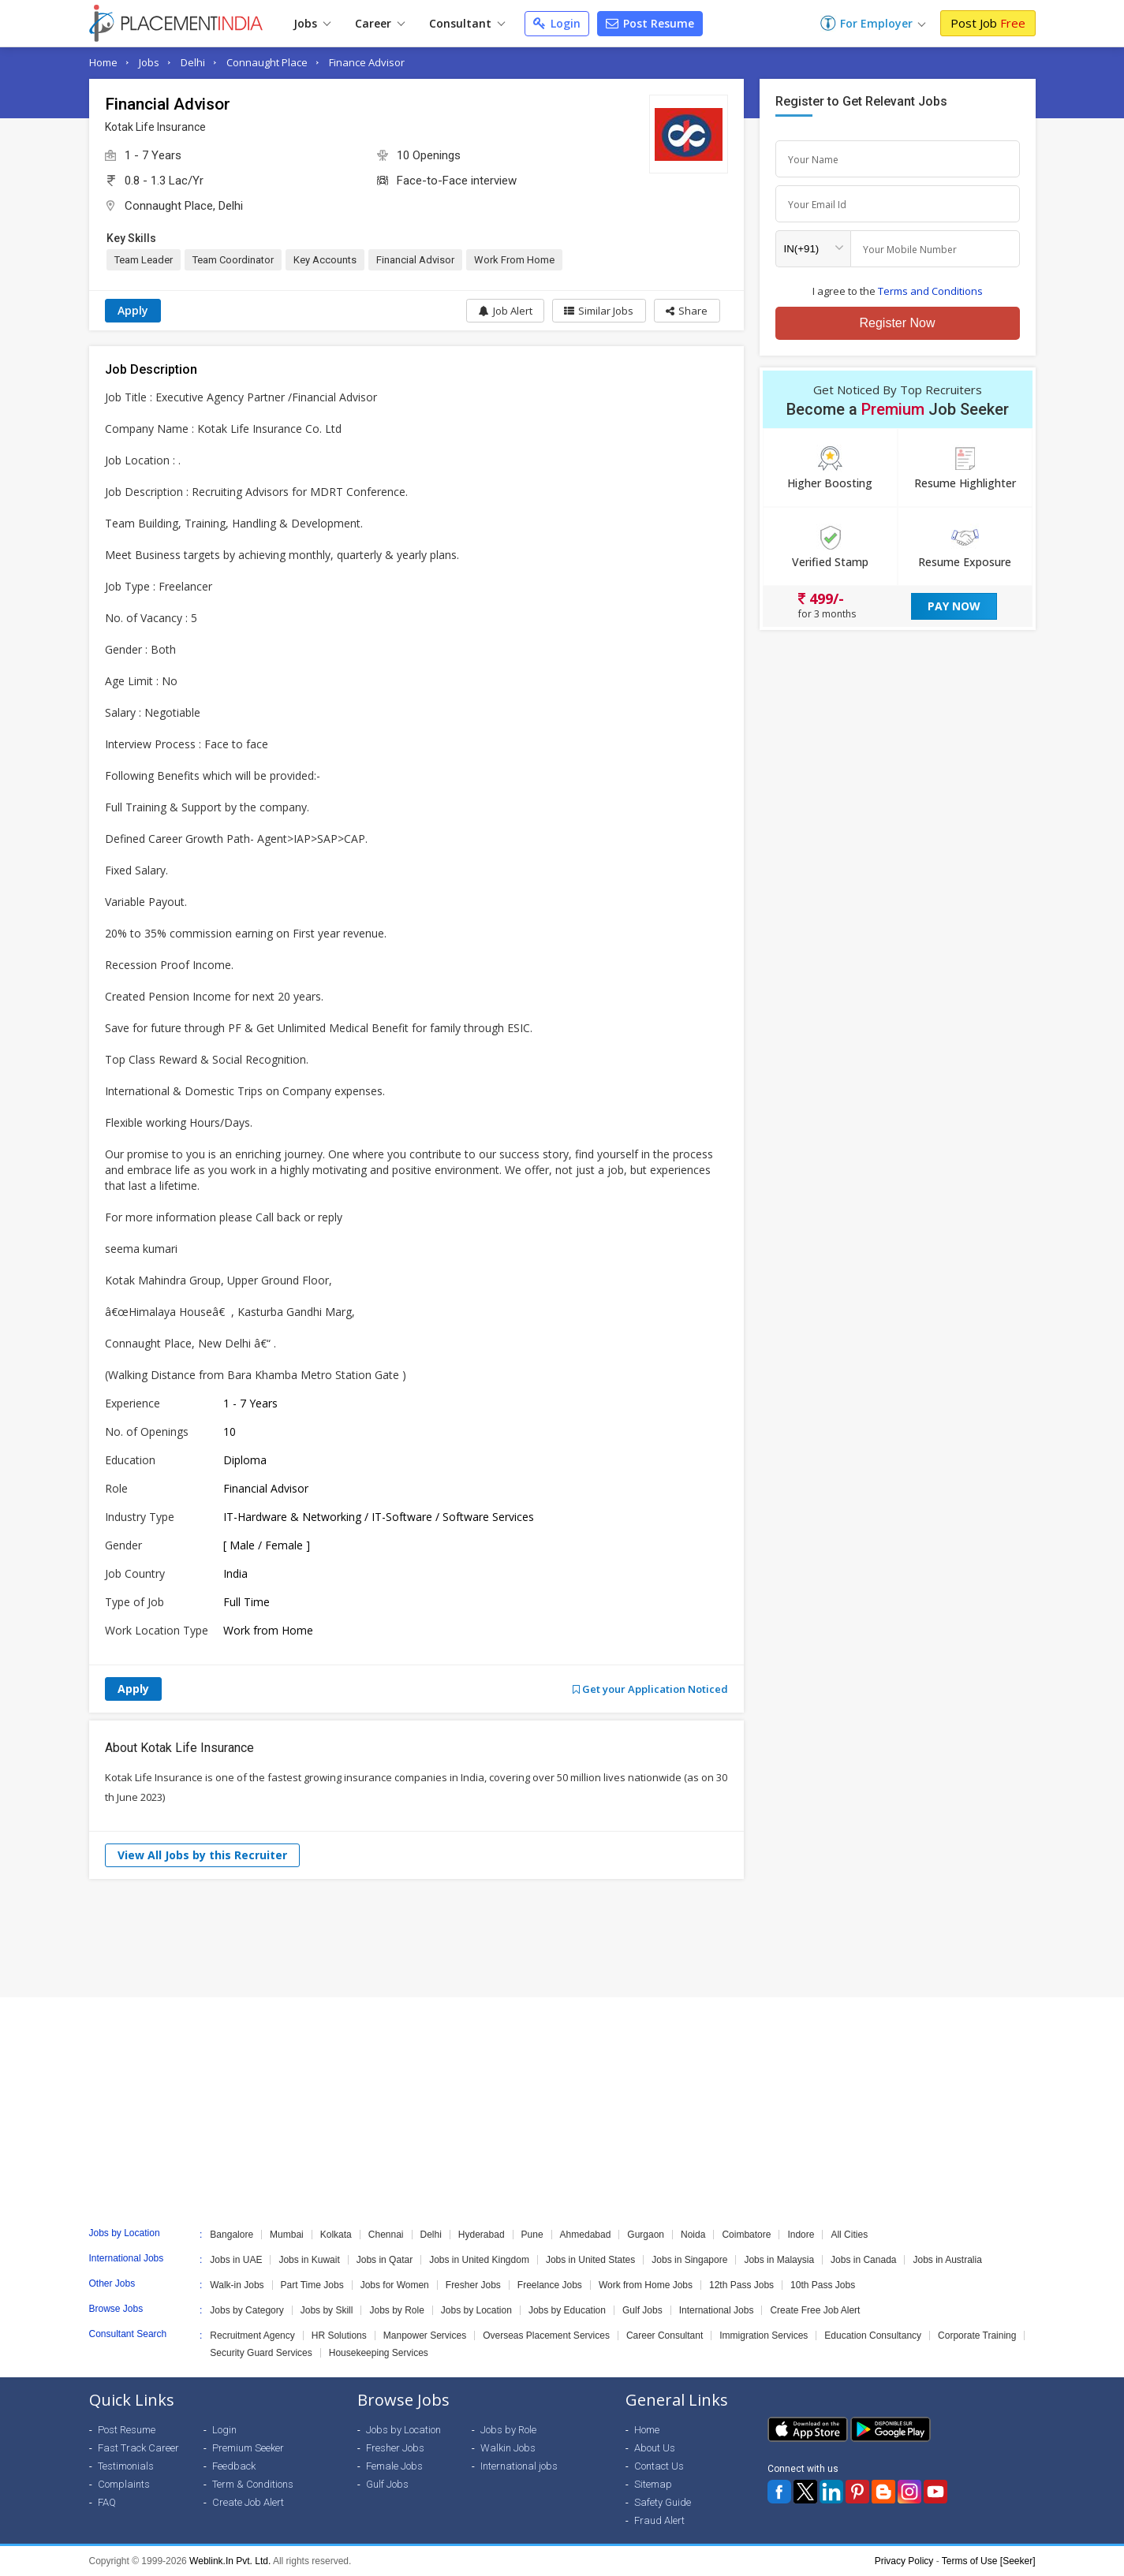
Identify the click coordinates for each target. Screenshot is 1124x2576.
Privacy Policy (904, 2561)
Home (103, 62)
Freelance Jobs (549, 2285)
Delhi (193, 62)
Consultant (467, 23)
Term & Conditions (252, 2484)
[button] (686, 310)
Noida (693, 2234)
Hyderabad (481, 2234)
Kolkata (336, 2234)
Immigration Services (763, 2335)
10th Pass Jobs (822, 2285)
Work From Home (514, 260)
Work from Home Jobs (646, 2285)
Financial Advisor (415, 260)
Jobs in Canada (863, 2260)
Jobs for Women (394, 2285)
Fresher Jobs (473, 2285)
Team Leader (143, 260)
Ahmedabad (585, 2234)
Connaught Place (267, 62)
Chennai (386, 2234)
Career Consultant (664, 2335)
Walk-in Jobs (236, 2285)
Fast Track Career (138, 2448)
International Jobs (716, 2310)
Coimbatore (746, 2234)
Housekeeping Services (378, 2353)
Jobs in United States (590, 2260)
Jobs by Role (396, 2310)
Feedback (234, 2466)
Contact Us (659, 2466)
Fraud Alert (659, 2520)
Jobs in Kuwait (308, 2260)
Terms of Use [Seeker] (989, 2561)
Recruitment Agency (252, 2335)
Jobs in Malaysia (779, 2260)
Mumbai (287, 2234)
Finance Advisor (367, 62)
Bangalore (231, 2234)
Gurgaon (645, 2234)
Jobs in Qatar (385, 2260)
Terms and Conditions (930, 291)
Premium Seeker (248, 2448)
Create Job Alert (248, 2502)
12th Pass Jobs (741, 2285)
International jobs (519, 2466)
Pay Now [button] (954, 605)
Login (557, 23)
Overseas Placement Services (546, 2335)
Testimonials (126, 2466)
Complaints (124, 2484)
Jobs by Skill (327, 2310)
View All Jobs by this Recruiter (202, 1854)
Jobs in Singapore (689, 2260)
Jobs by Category (246, 2310)
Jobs (311, 23)
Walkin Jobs (508, 2448)
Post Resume (650, 23)
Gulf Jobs (642, 2310)
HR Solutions (339, 2335)
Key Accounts (325, 260)
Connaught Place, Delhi (184, 206)
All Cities (849, 2234)
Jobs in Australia (947, 2260)
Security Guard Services (261, 2353)
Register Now (897, 323)
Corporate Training (977, 2335)
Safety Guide (662, 2502)
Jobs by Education (567, 2310)
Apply (133, 310)
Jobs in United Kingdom (479, 2260)
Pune (532, 2234)
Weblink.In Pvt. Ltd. (230, 2561)
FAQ (107, 2502)
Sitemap (653, 2484)
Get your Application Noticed (650, 1689)
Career (380, 23)
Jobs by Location (476, 2310)
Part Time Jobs (312, 2285)
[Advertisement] (562, 1938)
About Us (654, 2448)
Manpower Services (424, 2335)
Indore (800, 2234)
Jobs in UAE (236, 2260)
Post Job (987, 23)
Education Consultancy (872, 2335)
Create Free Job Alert (815, 2310)
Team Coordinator (233, 260)
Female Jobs (394, 2466)
